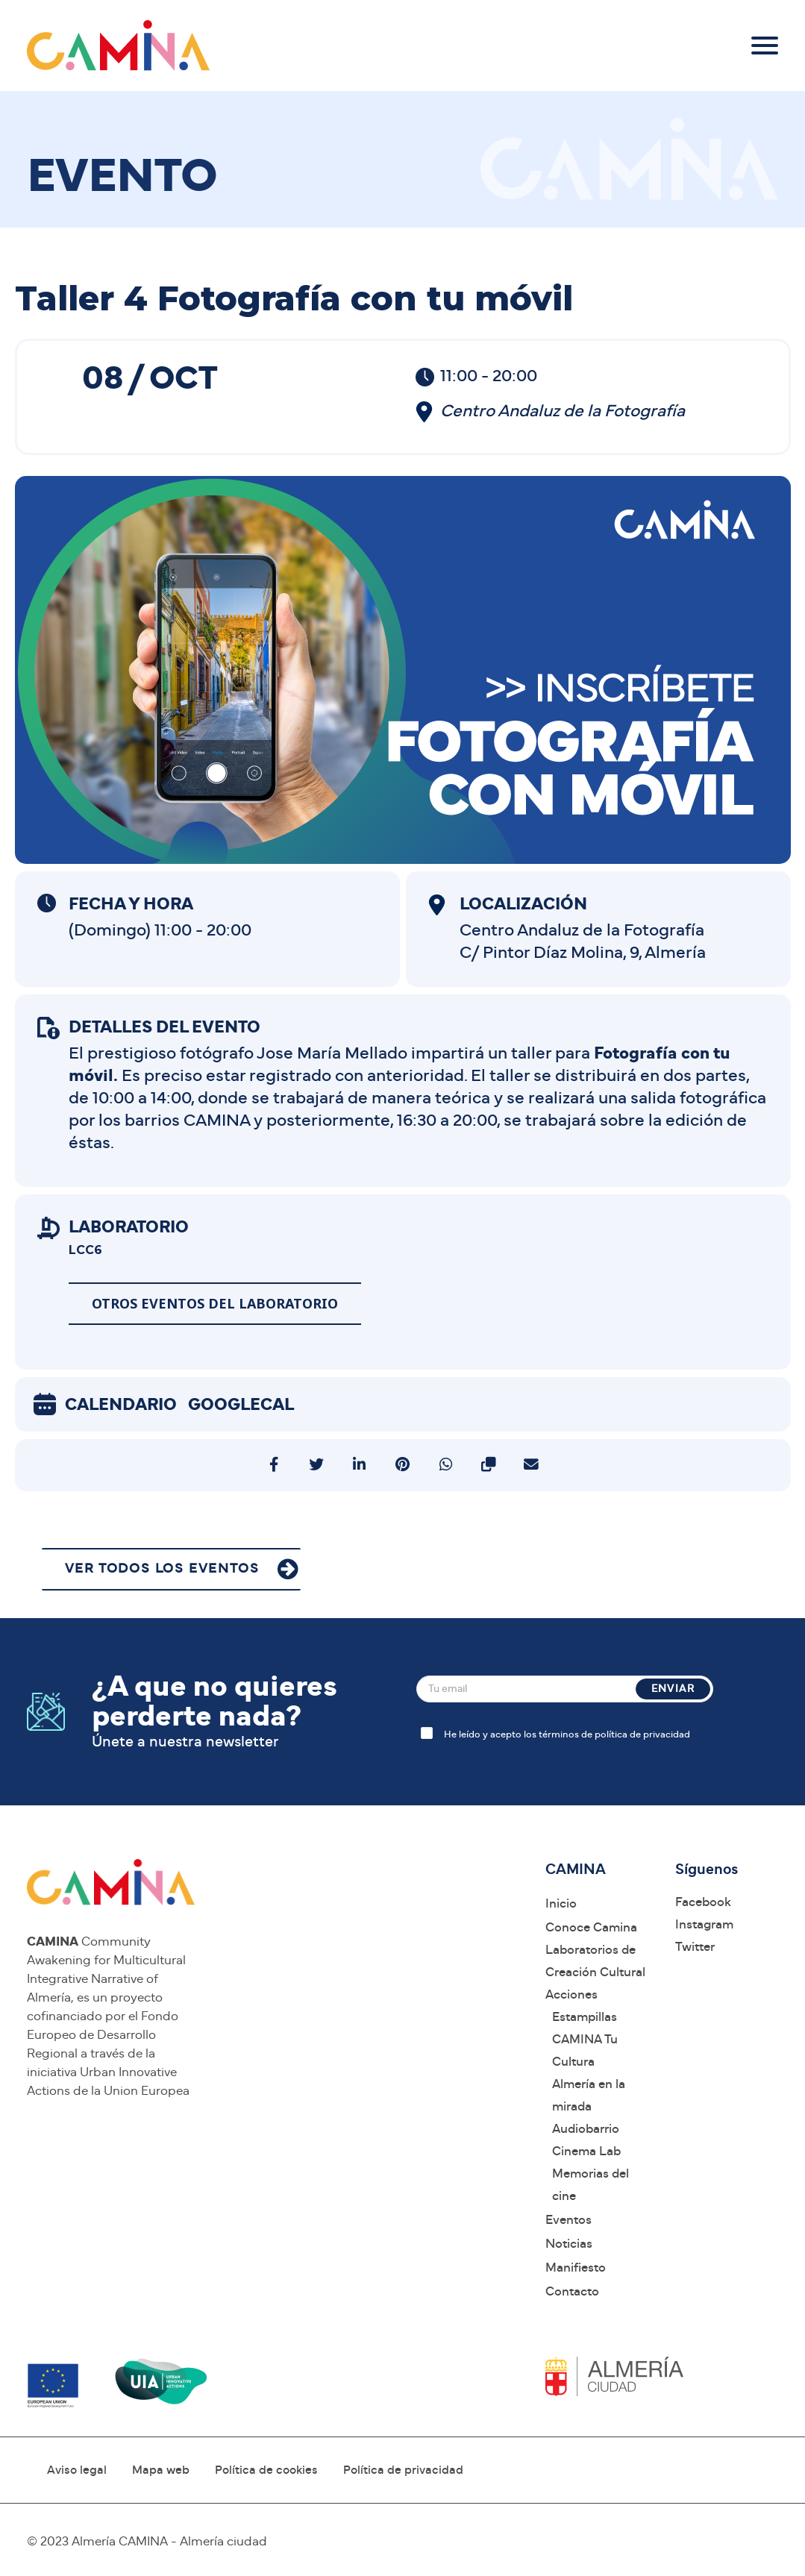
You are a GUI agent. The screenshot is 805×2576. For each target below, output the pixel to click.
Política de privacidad (403, 2470)
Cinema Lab (586, 2151)
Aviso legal (77, 2470)
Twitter (695, 1946)
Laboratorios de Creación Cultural (595, 1960)
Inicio (561, 1903)
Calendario (121, 1405)
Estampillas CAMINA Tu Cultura (585, 2039)
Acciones (571, 1994)
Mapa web (160, 2470)
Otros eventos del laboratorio (215, 1303)
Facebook (703, 1902)
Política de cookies (266, 2470)
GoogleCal (241, 1405)
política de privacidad (642, 1735)
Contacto (572, 2291)
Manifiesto (575, 2267)
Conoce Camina (591, 1927)
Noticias (568, 2243)
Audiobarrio (585, 2128)
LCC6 (85, 1250)
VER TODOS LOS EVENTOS (162, 1569)
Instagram (704, 1924)
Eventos (568, 2219)
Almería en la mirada (588, 2095)
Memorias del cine (590, 2184)
